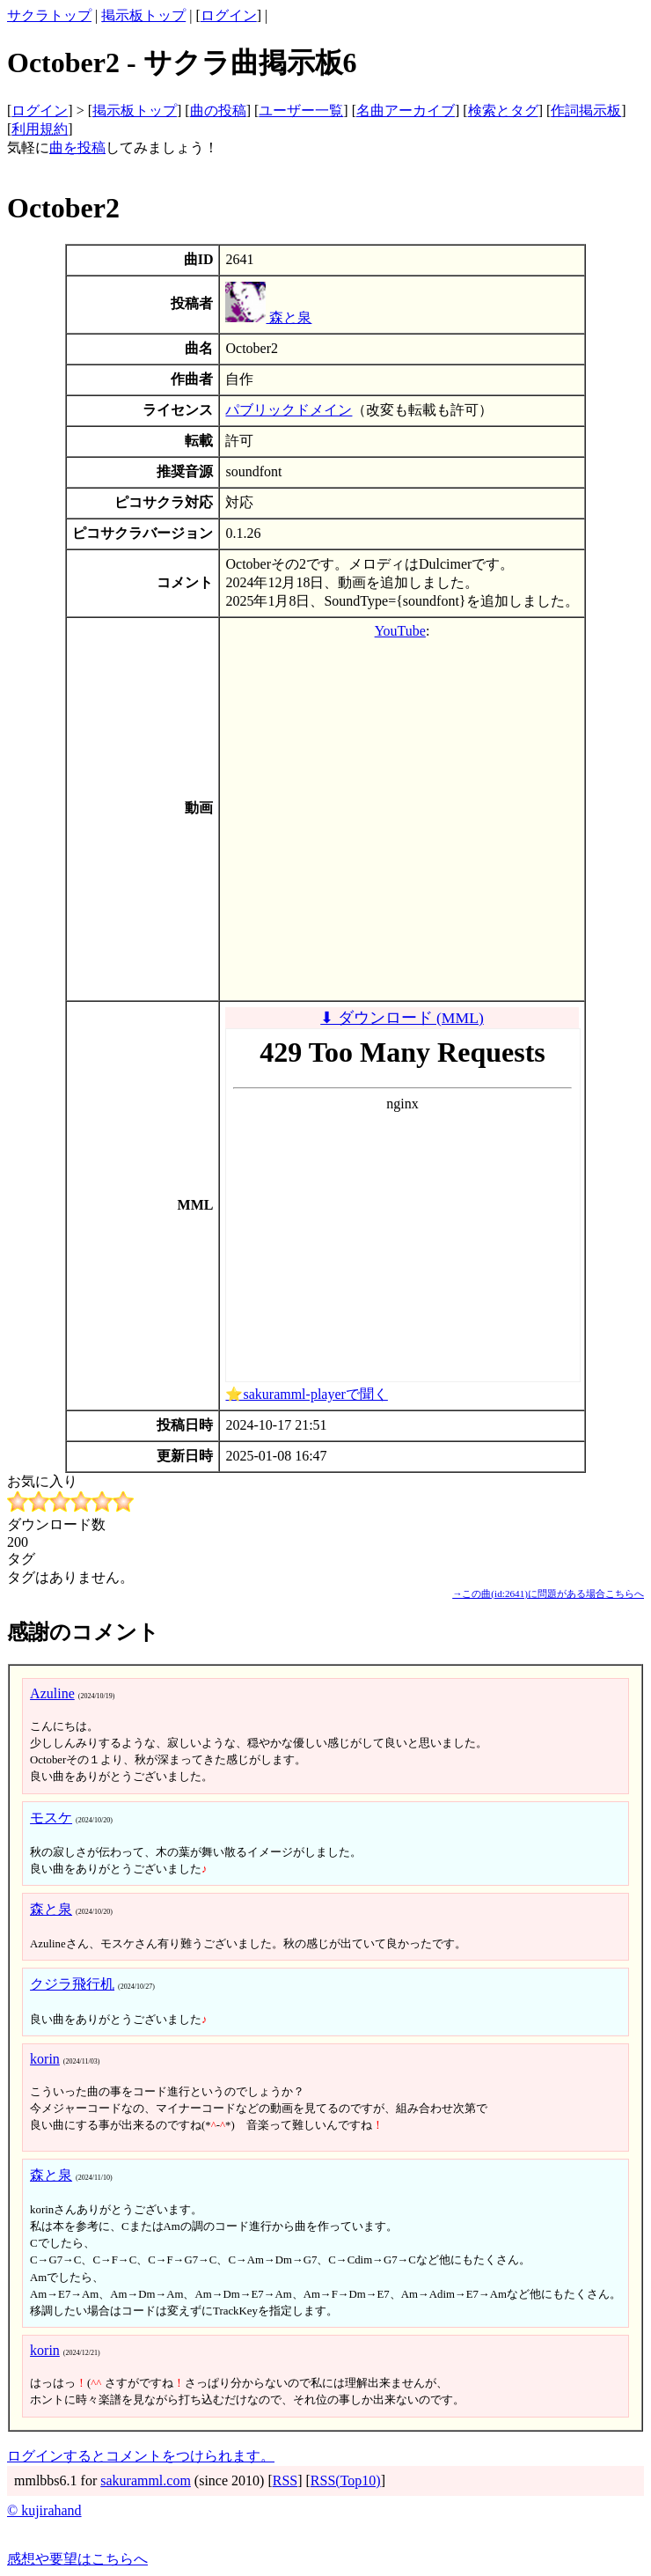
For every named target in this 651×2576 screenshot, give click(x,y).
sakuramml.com (145, 2480)
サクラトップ (49, 15)
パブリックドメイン (288, 409)
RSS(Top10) (346, 2480)
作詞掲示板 (586, 110)
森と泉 (268, 317)
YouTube (400, 630)
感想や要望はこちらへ (77, 2558)
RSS (285, 2480)
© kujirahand (44, 2510)
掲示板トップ (143, 15)
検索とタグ (503, 110)
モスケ (51, 1817)
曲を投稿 (77, 147)
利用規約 (39, 128)
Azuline (52, 1693)
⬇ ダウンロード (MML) (402, 1018)
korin (45, 2058)
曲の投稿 (218, 110)
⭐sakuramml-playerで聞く (306, 1394)
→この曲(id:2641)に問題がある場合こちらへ (548, 1593)
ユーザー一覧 (301, 110)
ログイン (229, 15)
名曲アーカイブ (405, 110)
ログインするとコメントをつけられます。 (140, 2455)
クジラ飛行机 (72, 1983)
